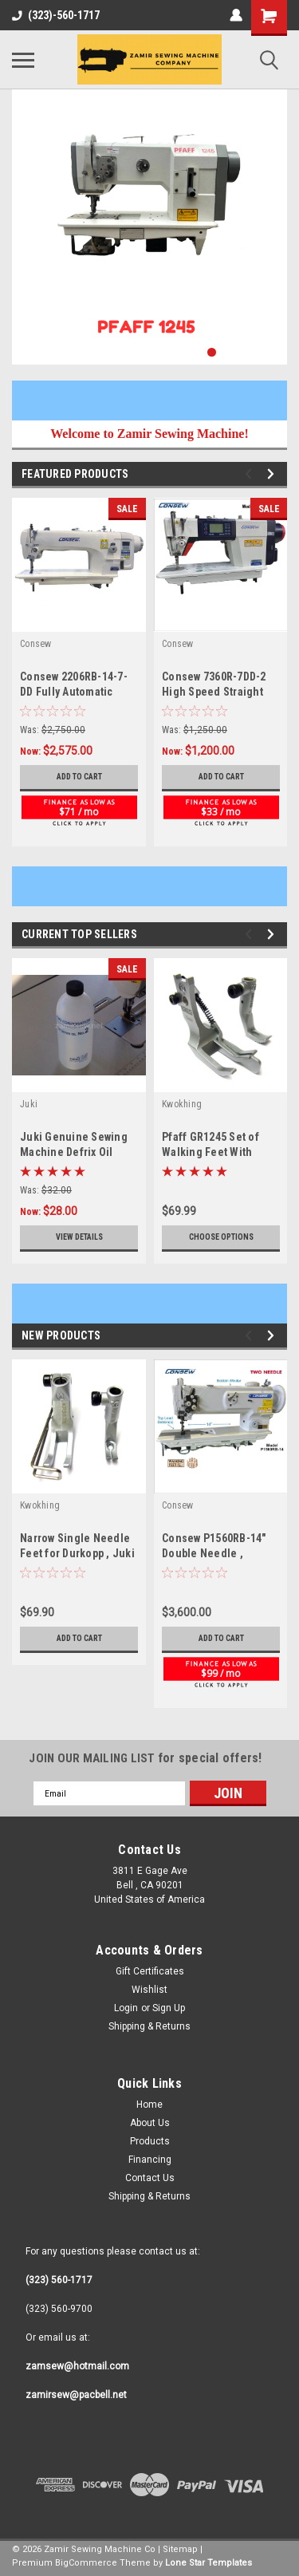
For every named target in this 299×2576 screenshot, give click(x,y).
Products (150, 2141)
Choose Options (221, 1237)
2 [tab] (227, 352)
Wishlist (149, 1989)
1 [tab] (211, 352)
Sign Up (168, 2008)
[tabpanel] (149, 227)
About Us (150, 2122)
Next (273, 474)
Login (126, 2008)
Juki (28, 1104)
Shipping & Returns (149, 2026)
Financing (149, 2159)
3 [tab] (243, 352)
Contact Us (150, 2177)
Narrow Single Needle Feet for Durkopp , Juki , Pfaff (77, 1553)
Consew (36, 643)
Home (149, 2104)
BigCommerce (86, 2563)
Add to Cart (79, 776)
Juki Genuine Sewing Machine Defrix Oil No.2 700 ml (74, 1152)
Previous (251, 474)
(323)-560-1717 (56, 15)
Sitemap (180, 2549)
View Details (79, 1237)
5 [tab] (275, 352)
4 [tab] (259, 352)
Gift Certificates (150, 1971)
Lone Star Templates (208, 2563)
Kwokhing (182, 1104)
